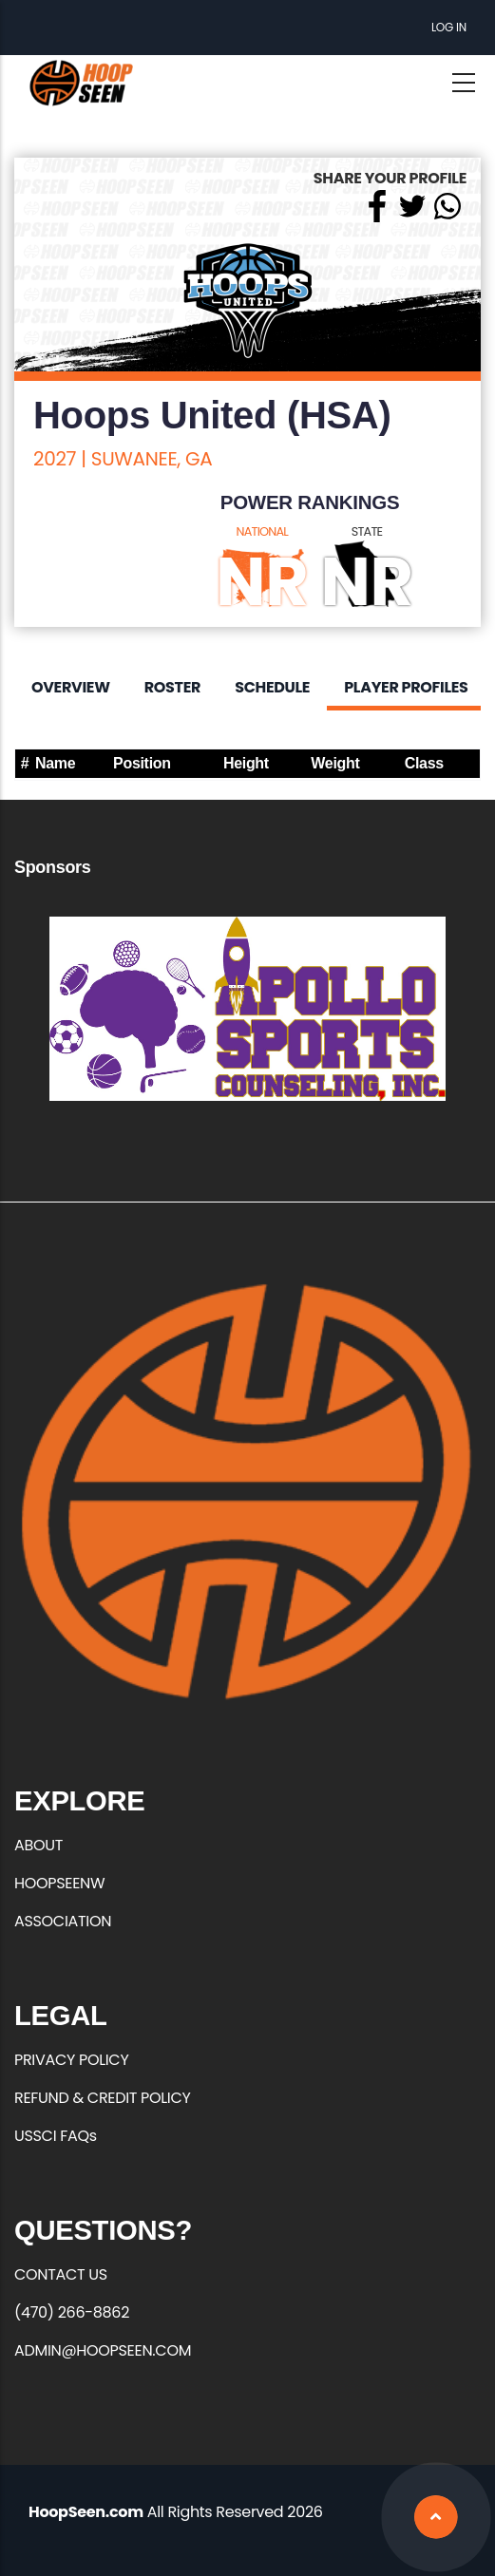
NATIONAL (263, 531)
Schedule (272, 687)
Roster (172, 687)
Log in (448, 27)
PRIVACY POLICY (71, 2060)
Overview (70, 687)
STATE (367, 531)
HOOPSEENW (59, 1883)
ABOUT (38, 1845)
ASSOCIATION (62, 1921)
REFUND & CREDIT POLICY (102, 2098)
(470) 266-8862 (71, 2312)
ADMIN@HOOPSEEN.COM (102, 2350)
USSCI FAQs (55, 2136)
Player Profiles (405, 687)
